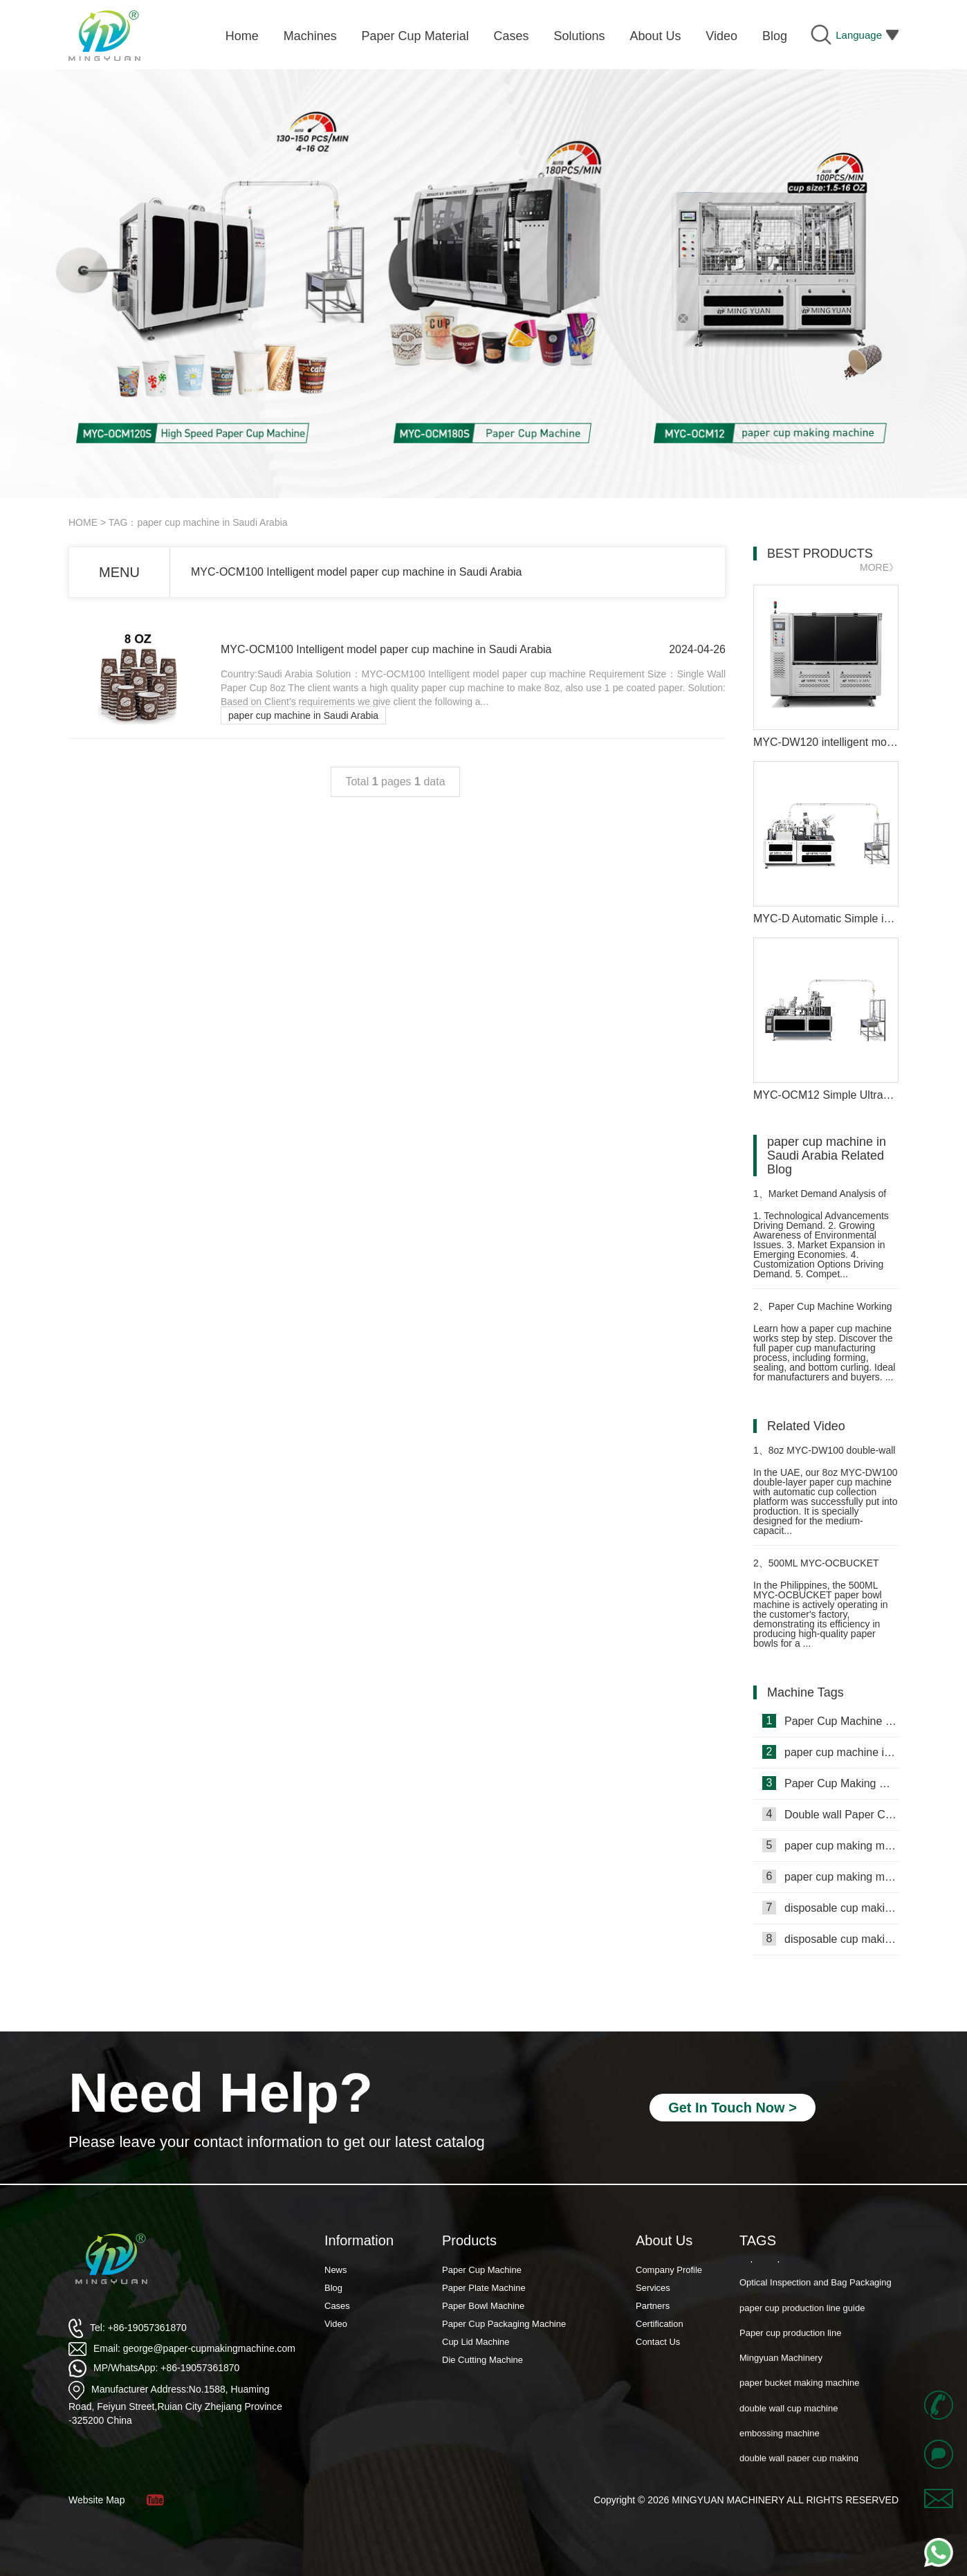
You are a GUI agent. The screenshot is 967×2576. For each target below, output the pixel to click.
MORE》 (879, 567)
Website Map (96, 2499)
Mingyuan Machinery (780, 2366)
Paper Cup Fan (769, 2266)
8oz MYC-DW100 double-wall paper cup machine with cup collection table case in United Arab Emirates (824, 1456)
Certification (659, 2324)
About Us (664, 2240)
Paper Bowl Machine (483, 2306)
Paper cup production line (790, 2341)
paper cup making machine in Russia (830, 1876)
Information (359, 2240)
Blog (333, 2288)
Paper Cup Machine (482, 2270)
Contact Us (658, 2342)
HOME (83, 522)
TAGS (757, 2240)
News (335, 2270)
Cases (337, 2306)
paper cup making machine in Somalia (830, 1845)
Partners (653, 2306)
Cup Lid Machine (476, 2342)
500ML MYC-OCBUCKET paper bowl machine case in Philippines (816, 1569)
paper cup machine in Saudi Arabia (303, 715)
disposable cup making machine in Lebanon (830, 1939)
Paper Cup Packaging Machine (504, 2324)
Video (335, 2324)
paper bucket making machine (799, 2391)
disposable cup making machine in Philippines (830, 1908)
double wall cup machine (788, 2417)
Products (469, 2240)
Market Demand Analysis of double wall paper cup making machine (819, 1199)
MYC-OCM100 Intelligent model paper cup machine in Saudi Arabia (356, 572)
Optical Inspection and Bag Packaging (815, 2291)
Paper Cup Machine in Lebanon (830, 1721)
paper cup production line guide (802, 2316)
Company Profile (669, 2270)
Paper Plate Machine (484, 2288)
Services (653, 2288)
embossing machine (779, 2442)
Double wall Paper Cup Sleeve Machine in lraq (830, 1814)
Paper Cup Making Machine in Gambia (830, 1783)
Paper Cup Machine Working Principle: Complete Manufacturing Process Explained (825, 1312)
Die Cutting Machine (482, 2360)
